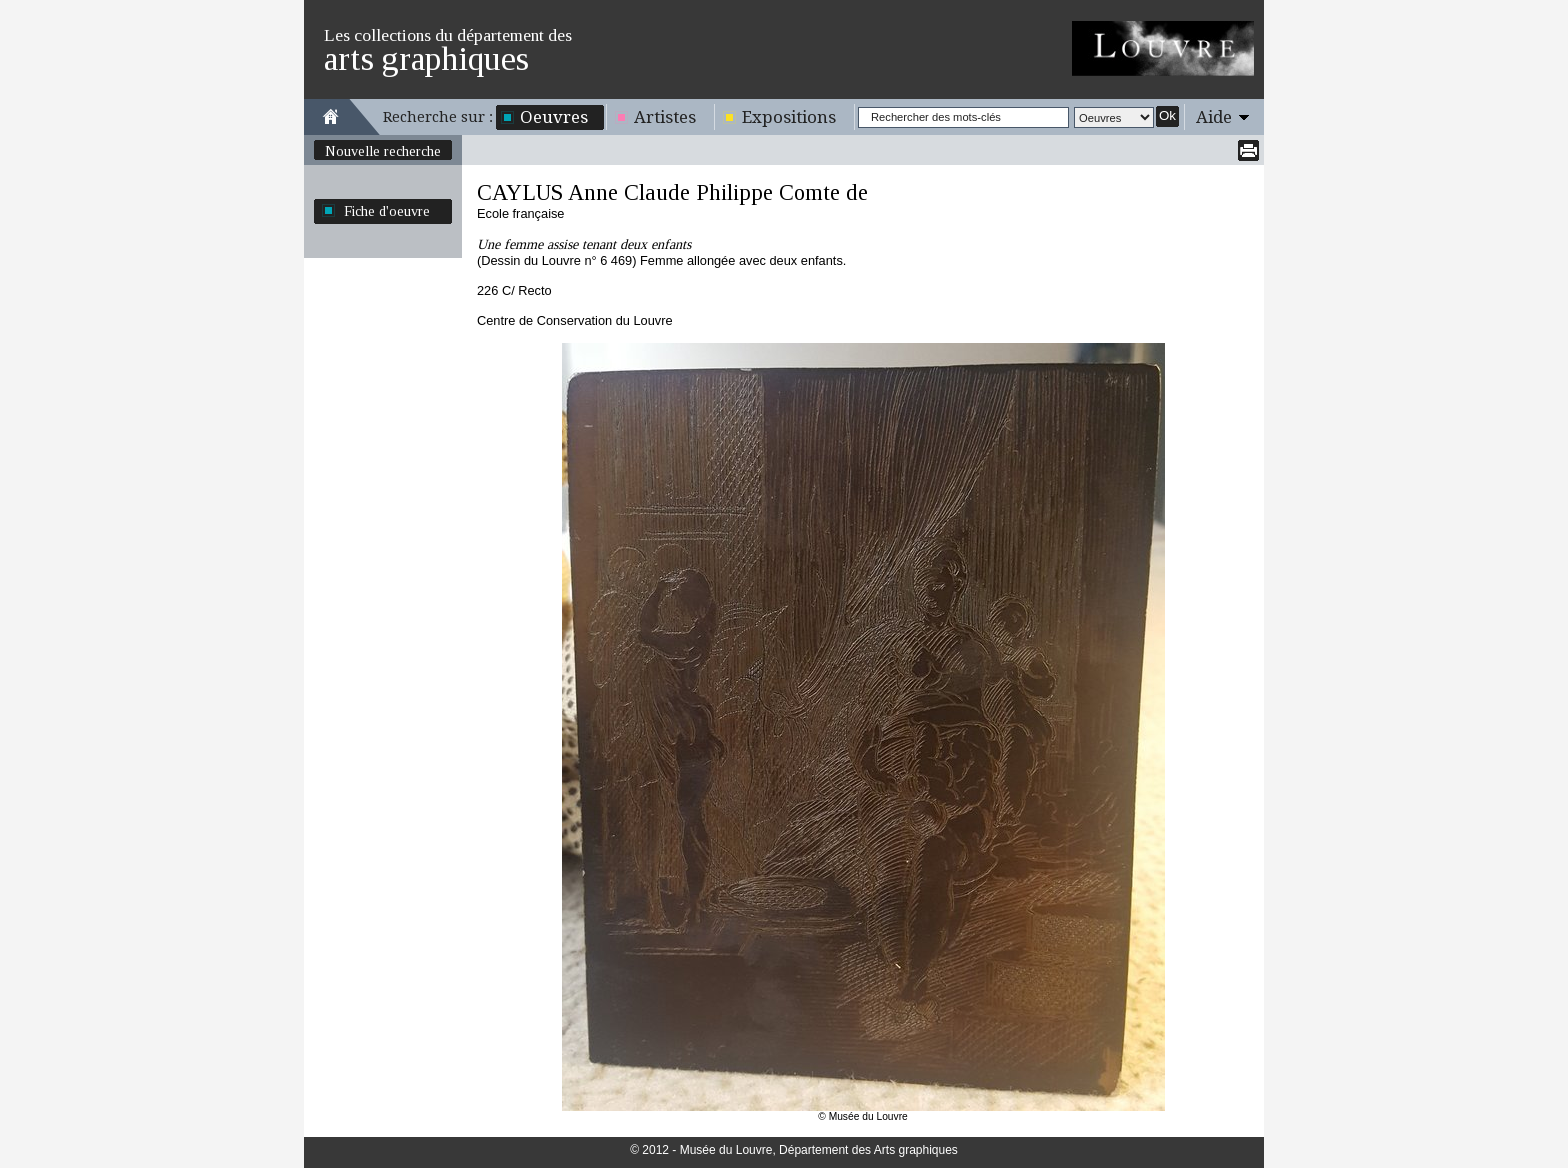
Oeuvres (554, 117)
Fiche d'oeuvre (387, 211)
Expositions (789, 117)
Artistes (665, 117)
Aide (1214, 117)
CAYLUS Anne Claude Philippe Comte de (672, 192)
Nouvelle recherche (383, 151)
